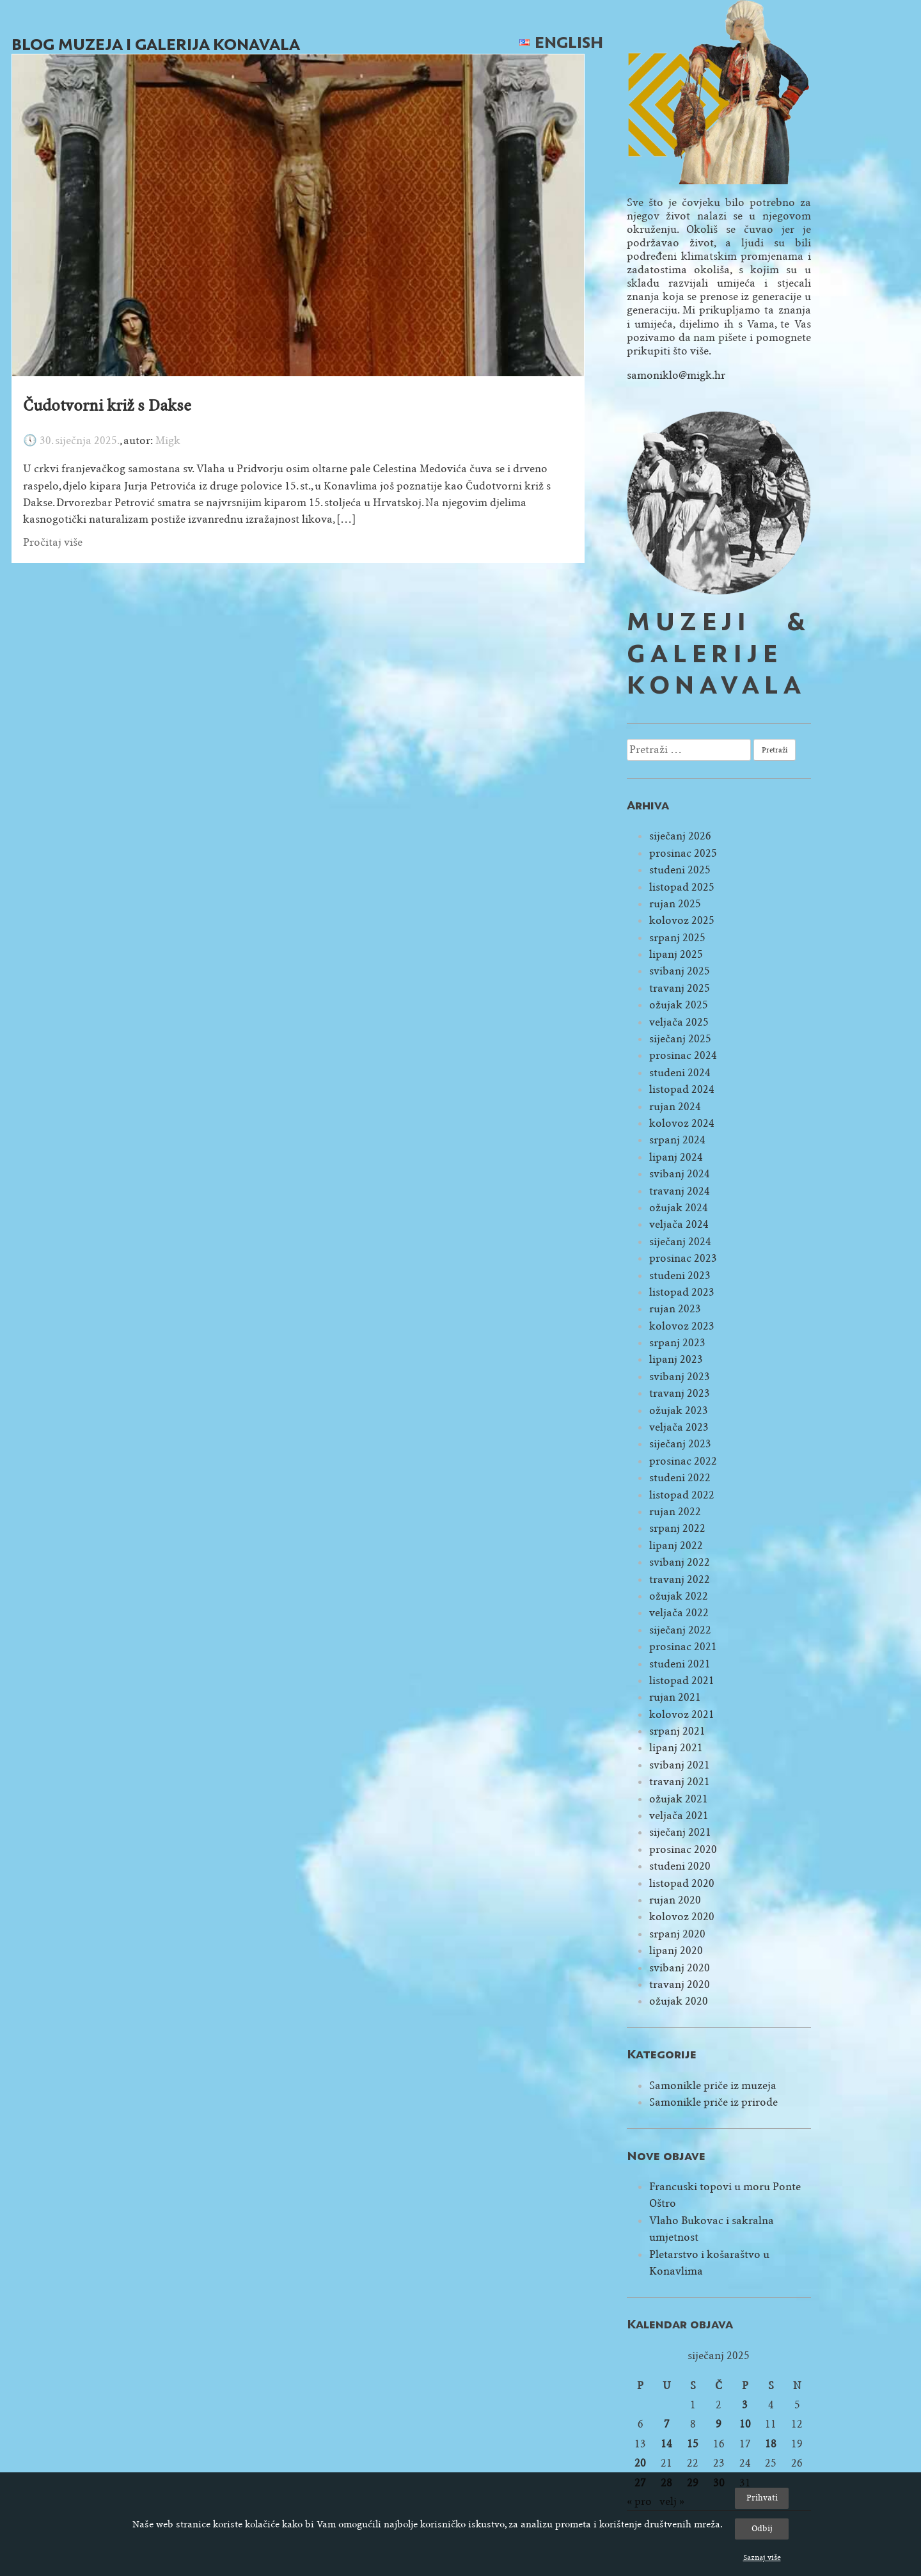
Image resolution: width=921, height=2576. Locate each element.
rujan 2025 (675, 903)
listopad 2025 (681, 887)
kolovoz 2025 (681, 920)
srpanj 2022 (677, 1528)
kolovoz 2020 (681, 1916)
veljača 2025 (679, 1022)
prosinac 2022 (683, 1461)
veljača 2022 (679, 1612)
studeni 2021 (680, 1664)
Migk (167, 440)
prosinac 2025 (683, 853)
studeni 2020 (680, 1866)
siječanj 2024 (680, 1241)
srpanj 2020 (677, 1934)
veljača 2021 (679, 1815)
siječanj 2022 (680, 1630)
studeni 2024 (680, 1072)
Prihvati (762, 2497)
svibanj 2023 (679, 1376)
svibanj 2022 (679, 1562)
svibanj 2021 (679, 1765)
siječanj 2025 (680, 1039)
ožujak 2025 (678, 1005)
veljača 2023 (679, 1427)
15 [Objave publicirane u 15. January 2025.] (692, 2444)
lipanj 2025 (676, 954)
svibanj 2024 (679, 1174)
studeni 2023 (680, 1275)
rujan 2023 (675, 1309)
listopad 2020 (681, 1883)
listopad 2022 (681, 1495)
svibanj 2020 (679, 1968)
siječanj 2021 (680, 1832)
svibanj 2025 (679, 971)
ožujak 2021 (678, 1799)
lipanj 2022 (676, 1545)
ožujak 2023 (678, 1410)
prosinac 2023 (683, 1258)
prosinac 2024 (683, 1055)
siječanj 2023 (680, 1444)
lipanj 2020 (676, 1950)
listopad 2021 (681, 1680)
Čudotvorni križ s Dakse (107, 405)
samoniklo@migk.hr (676, 375)
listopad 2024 (681, 1089)
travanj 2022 (679, 1579)
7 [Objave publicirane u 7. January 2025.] (667, 2424)
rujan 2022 (675, 1511)
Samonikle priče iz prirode (713, 2102)
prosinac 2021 (683, 1646)
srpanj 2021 (677, 1731)
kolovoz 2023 (681, 1326)
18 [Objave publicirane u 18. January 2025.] (770, 2444)
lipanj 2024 (676, 1157)
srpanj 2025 (677, 937)
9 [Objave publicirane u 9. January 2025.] (718, 2424)
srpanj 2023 (677, 1342)
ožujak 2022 (678, 1596)
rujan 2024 (675, 1106)
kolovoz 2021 (681, 1714)
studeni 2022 (680, 1477)
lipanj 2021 (676, 1747)
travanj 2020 (679, 1984)
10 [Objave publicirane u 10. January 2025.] (745, 2424)
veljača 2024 (679, 1224)
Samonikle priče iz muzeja (712, 2085)
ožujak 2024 (678, 1207)
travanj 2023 (679, 1393)
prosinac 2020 (683, 1849)
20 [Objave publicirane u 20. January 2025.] (640, 2463)
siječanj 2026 (680, 836)
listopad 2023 (681, 1292)
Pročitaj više (53, 542)
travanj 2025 (679, 988)
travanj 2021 (679, 1781)
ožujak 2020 (678, 2001)
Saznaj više (762, 2557)
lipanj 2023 (676, 1359)
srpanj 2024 (677, 1140)
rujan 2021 (675, 1697)
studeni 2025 (680, 870)
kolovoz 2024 (681, 1123)
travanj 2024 (679, 1191)
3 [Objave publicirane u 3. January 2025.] (745, 2405)
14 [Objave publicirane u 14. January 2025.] (666, 2444)
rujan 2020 (675, 1900)
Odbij (762, 2528)
